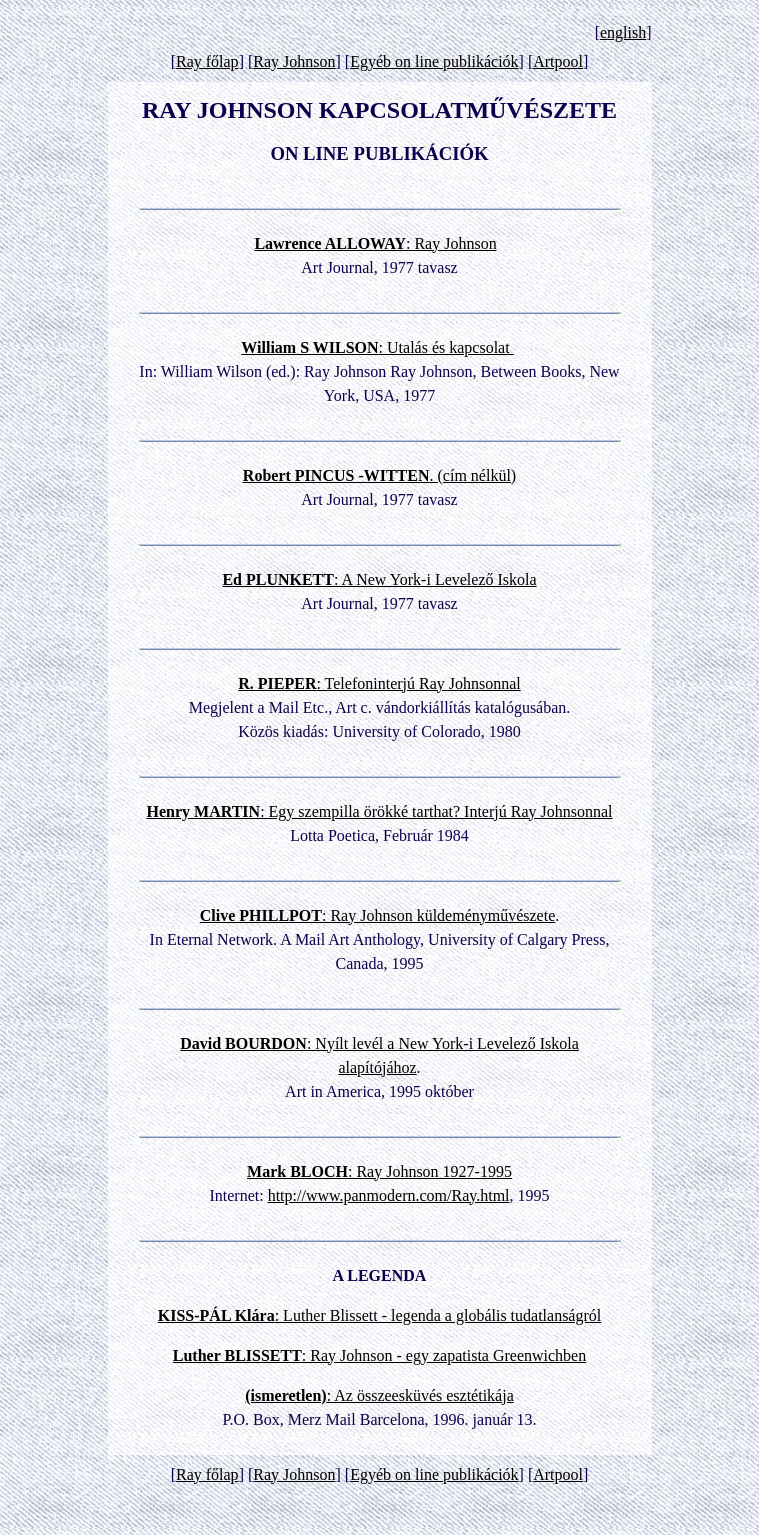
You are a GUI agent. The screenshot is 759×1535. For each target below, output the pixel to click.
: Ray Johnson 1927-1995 (379, 1171)
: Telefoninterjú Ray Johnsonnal (379, 683)
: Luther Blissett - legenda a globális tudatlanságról (380, 1315)
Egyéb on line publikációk (434, 61)
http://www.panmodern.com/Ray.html (389, 1195)
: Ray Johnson (375, 243)
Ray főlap (207, 61)
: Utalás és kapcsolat (377, 347)
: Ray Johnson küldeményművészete (378, 915)
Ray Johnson (294, 61)
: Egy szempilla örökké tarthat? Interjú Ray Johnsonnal (379, 811)
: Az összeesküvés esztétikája (379, 1395)
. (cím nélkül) (379, 475)
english (623, 32)
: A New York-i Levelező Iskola (379, 579)
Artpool (558, 61)
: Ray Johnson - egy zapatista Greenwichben (379, 1355)
